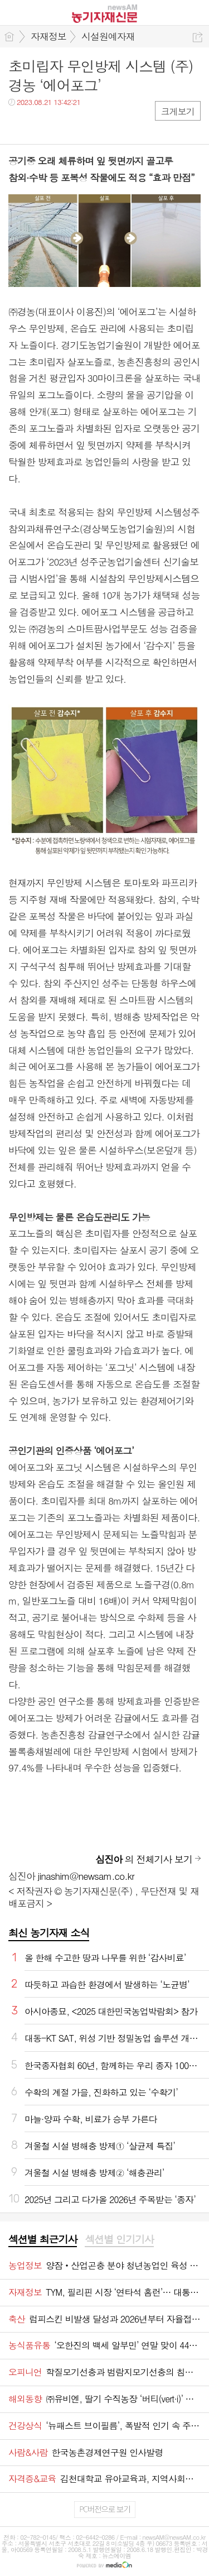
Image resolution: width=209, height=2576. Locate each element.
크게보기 (178, 111)
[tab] (42, 2240)
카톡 (62, 125)
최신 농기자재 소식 (48, 1933)
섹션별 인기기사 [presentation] (119, 2239)
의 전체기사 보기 (143, 1859)
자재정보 (48, 36)
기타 (85, 125)
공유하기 (197, 37)
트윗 (40, 125)
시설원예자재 (108, 36)
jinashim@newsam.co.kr (86, 1876)
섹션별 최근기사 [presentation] (42, 2239)
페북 (18, 125)
